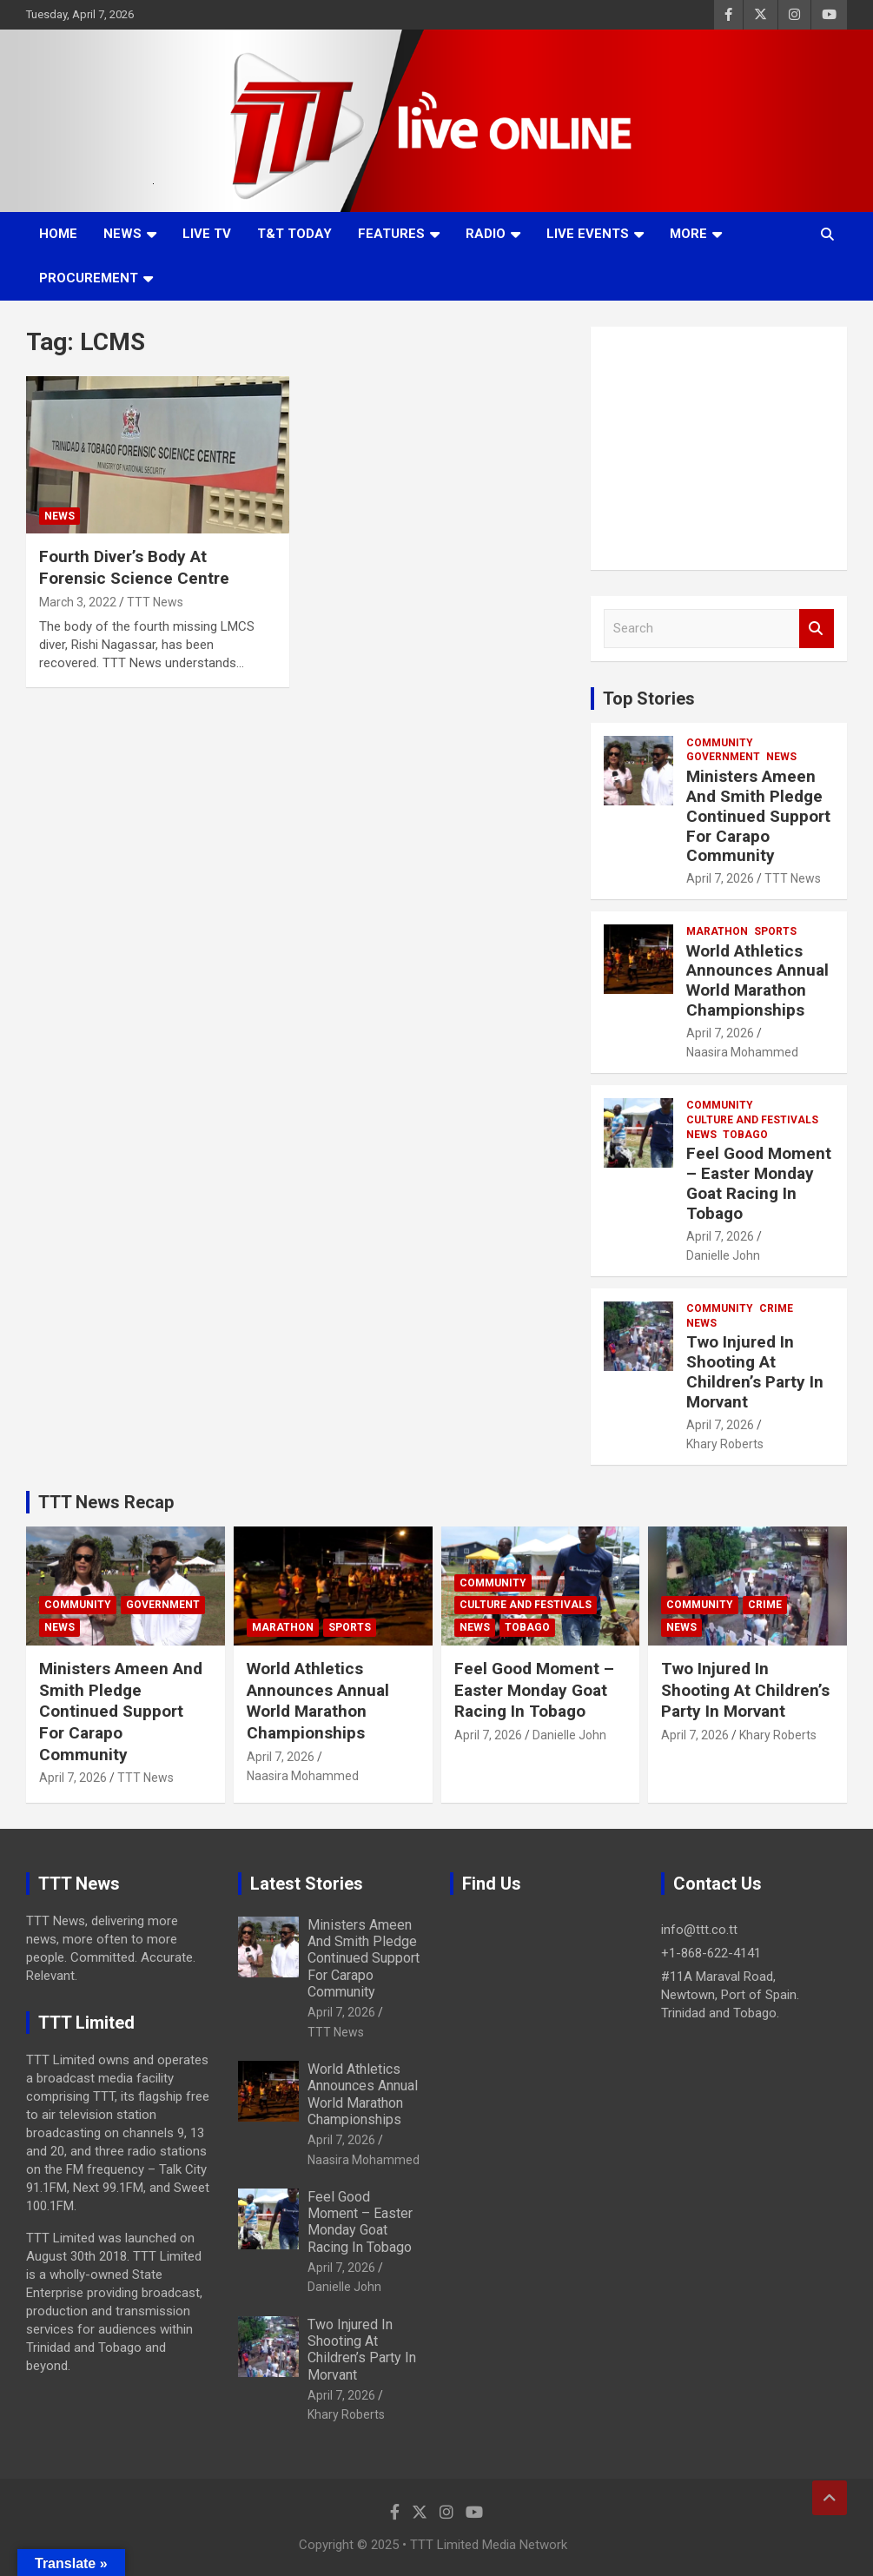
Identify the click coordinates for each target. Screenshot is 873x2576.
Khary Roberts (725, 1444)
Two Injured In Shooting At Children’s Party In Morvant (754, 1371)
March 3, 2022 (77, 602)
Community (719, 743)
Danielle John (723, 1255)
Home (58, 234)
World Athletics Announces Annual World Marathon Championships (757, 980)
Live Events (587, 234)
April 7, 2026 (720, 878)
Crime (776, 1308)
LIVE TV (206, 234)
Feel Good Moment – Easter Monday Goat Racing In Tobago (758, 1182)
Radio (486, 234)
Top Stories (649, 698)
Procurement (88, 278)
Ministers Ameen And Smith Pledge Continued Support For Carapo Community (758, 815)
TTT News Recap (106, 1502)
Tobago (745, 1135)
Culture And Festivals (752, 1120)
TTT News (155, 602)
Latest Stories (306, 1883)
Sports (775, 931)
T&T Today (294, 234)
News (122, 234)
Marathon (717, 931)
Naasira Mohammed (742, 1052)
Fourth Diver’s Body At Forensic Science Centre (134, 567)
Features (391, 234)
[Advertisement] (719, 448)
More (688, 234)
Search (816, 628)
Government (723, 757)
